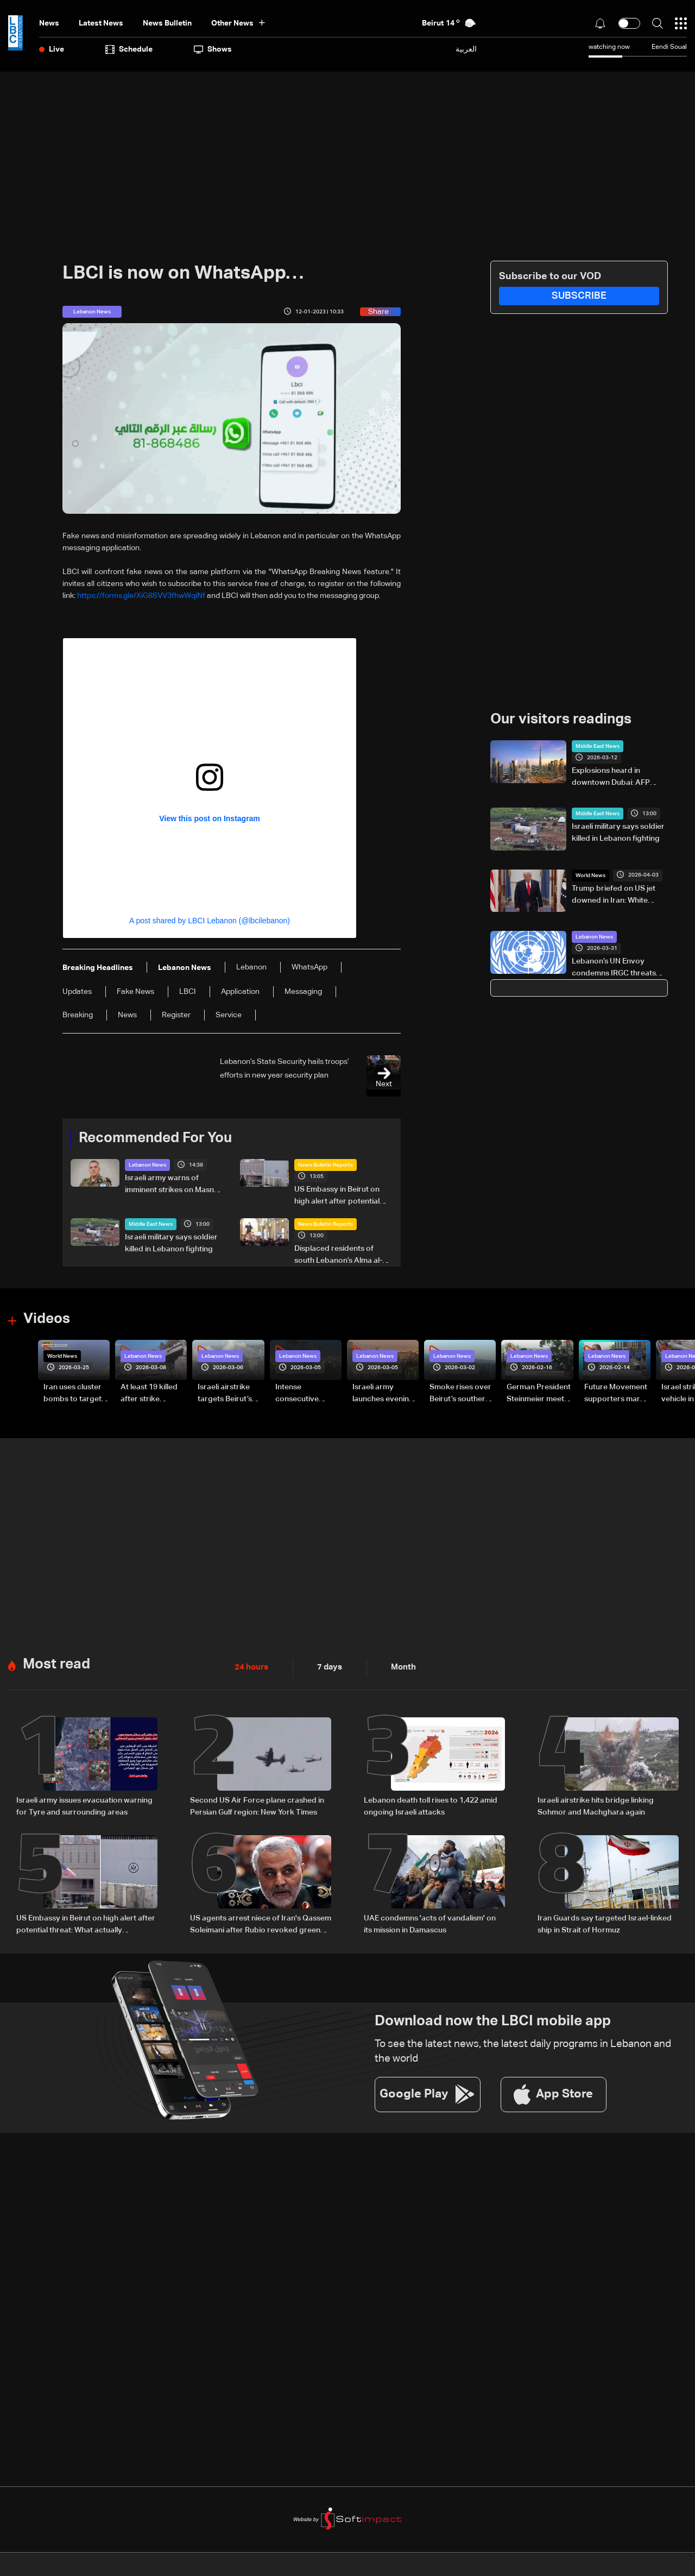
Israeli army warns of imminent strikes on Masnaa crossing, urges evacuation (174, 1185)
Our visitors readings (560, 720)
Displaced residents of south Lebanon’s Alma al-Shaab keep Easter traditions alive (338, 1256)
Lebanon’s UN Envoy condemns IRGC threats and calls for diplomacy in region (617, 968)
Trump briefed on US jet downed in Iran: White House (613, 895)
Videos (46, 1319)
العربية (466, 49)
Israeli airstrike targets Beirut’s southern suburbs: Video (230, 1394)
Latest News (101, 23)
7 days (327, 1667)
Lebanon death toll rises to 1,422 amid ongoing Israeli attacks (430, 1806)
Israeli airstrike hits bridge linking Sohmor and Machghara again (596, 1806)
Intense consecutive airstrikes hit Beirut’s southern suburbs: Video (305, 1394)
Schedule (129, 49)
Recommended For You (155, 1138)
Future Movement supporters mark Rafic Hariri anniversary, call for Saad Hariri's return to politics (615, 1394)
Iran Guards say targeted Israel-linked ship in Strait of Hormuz (605, 1923)
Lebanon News (147, 1165)
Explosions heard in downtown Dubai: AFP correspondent (611, 778)
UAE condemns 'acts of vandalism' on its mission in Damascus (430, 1923)
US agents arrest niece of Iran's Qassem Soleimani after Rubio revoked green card (260, 1925)
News (49, 23)
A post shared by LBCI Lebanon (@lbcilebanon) (209, 920)
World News (590, 875)
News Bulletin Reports (325, 1165)
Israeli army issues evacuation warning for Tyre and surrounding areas (84, 1806)
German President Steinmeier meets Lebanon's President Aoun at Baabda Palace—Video (539, 1394)
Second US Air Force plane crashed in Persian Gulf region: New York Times (257, 1806)
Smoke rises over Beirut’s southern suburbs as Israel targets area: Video (460, 1394)
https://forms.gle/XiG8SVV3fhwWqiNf (141, 596)
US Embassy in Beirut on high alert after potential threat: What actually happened (337, 1196)
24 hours (250, 1667)
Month (399, 1667)
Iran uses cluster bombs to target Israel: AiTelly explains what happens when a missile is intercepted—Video (72, 1394)
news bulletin (167, 23)
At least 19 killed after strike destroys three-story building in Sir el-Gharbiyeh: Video (150, 1394)
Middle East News (151, 1224)
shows (213, 49)
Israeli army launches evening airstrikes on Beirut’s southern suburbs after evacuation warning (383, 1394)
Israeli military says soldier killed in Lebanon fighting (171, 1243)
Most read (56, 1664)
